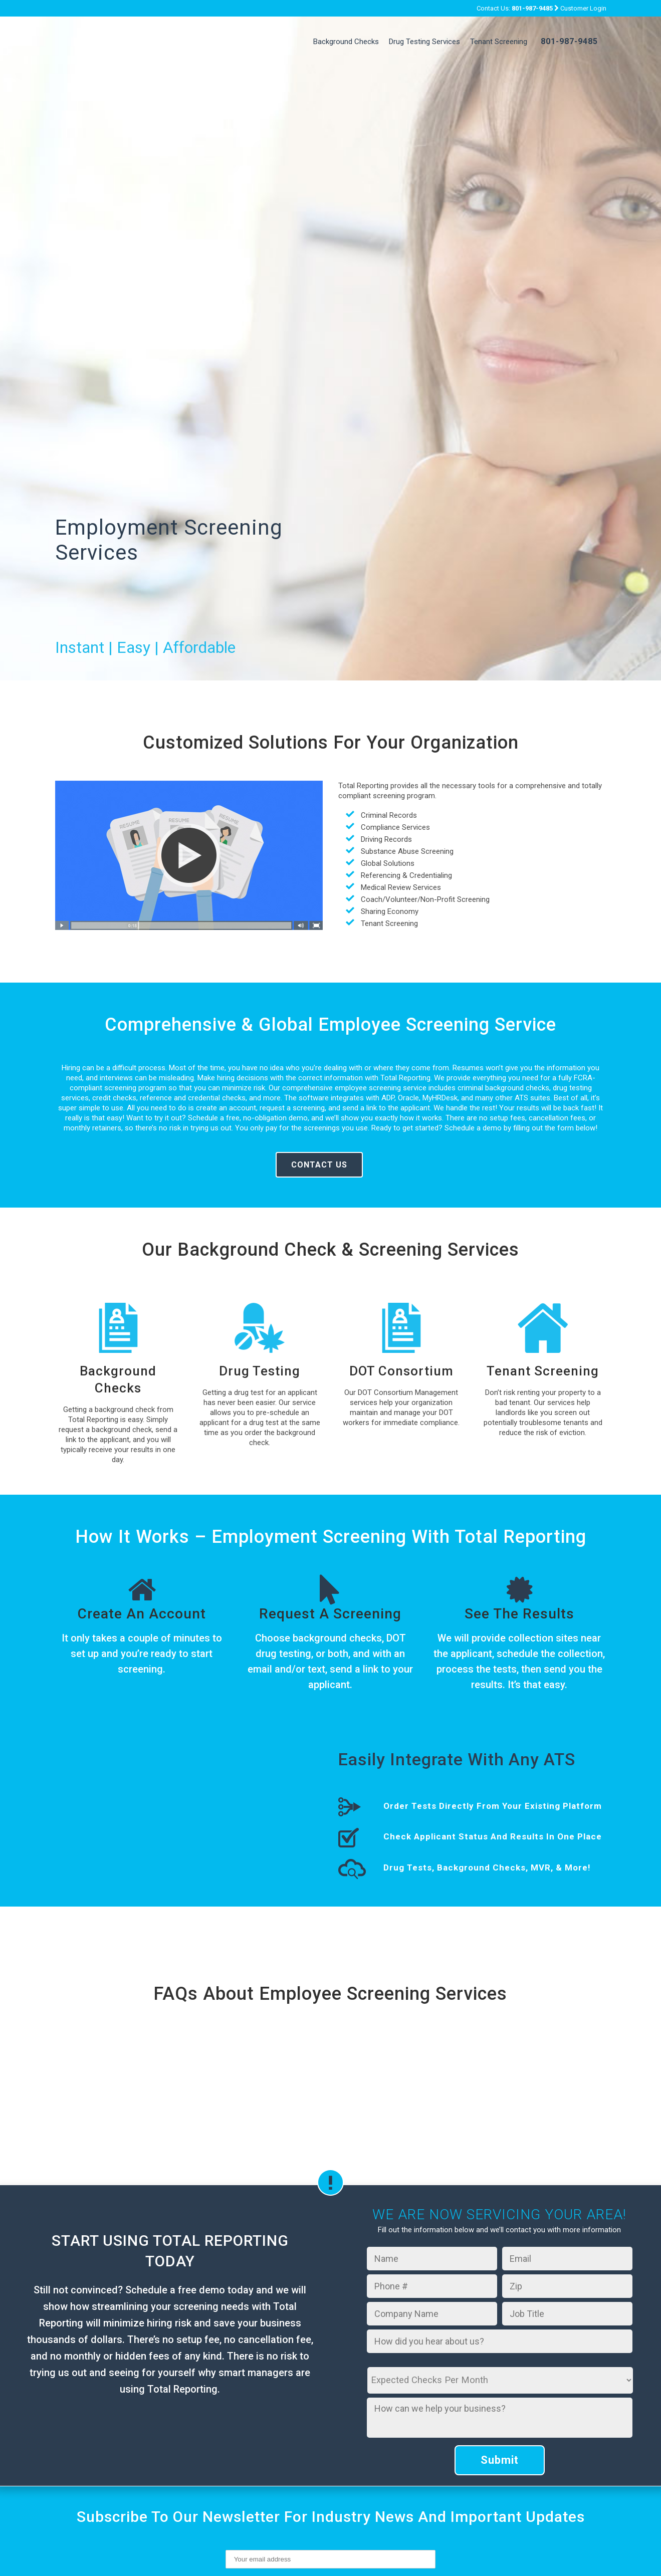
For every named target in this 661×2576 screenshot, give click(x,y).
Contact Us (319, 1164)
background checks (337, 1638)
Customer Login (583, 8)
